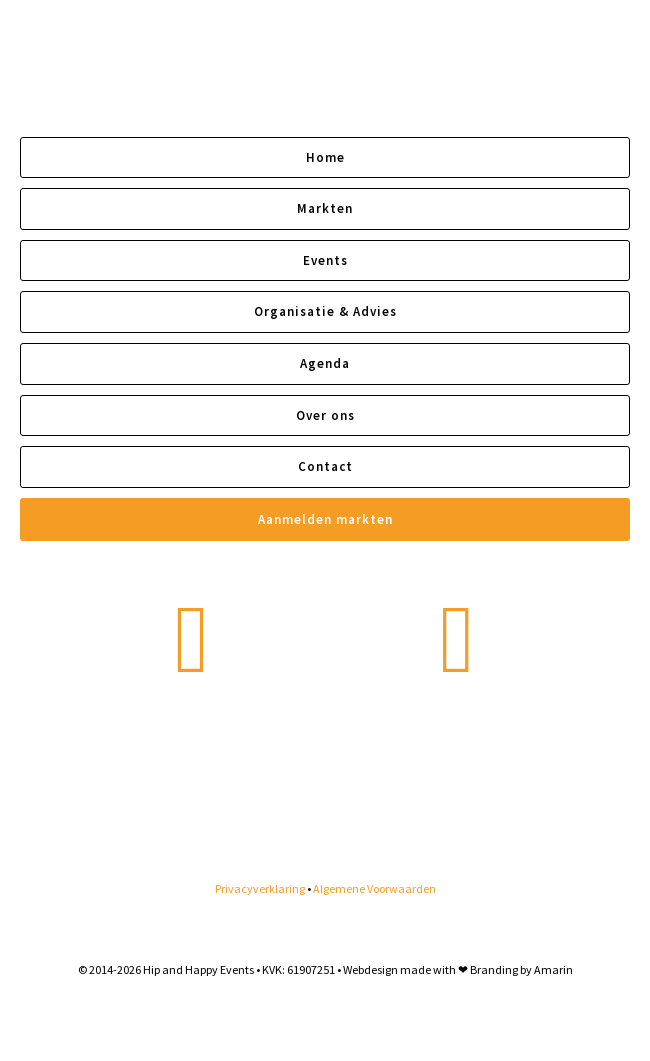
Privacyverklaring (260, 888)
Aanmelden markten (325, 519)
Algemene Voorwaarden (374, 888)
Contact (325, 466)
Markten (325, 208)
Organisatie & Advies (325, 311)
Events (325, 260)
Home (325, 157)
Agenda (325, 363)
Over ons (325, 415)
